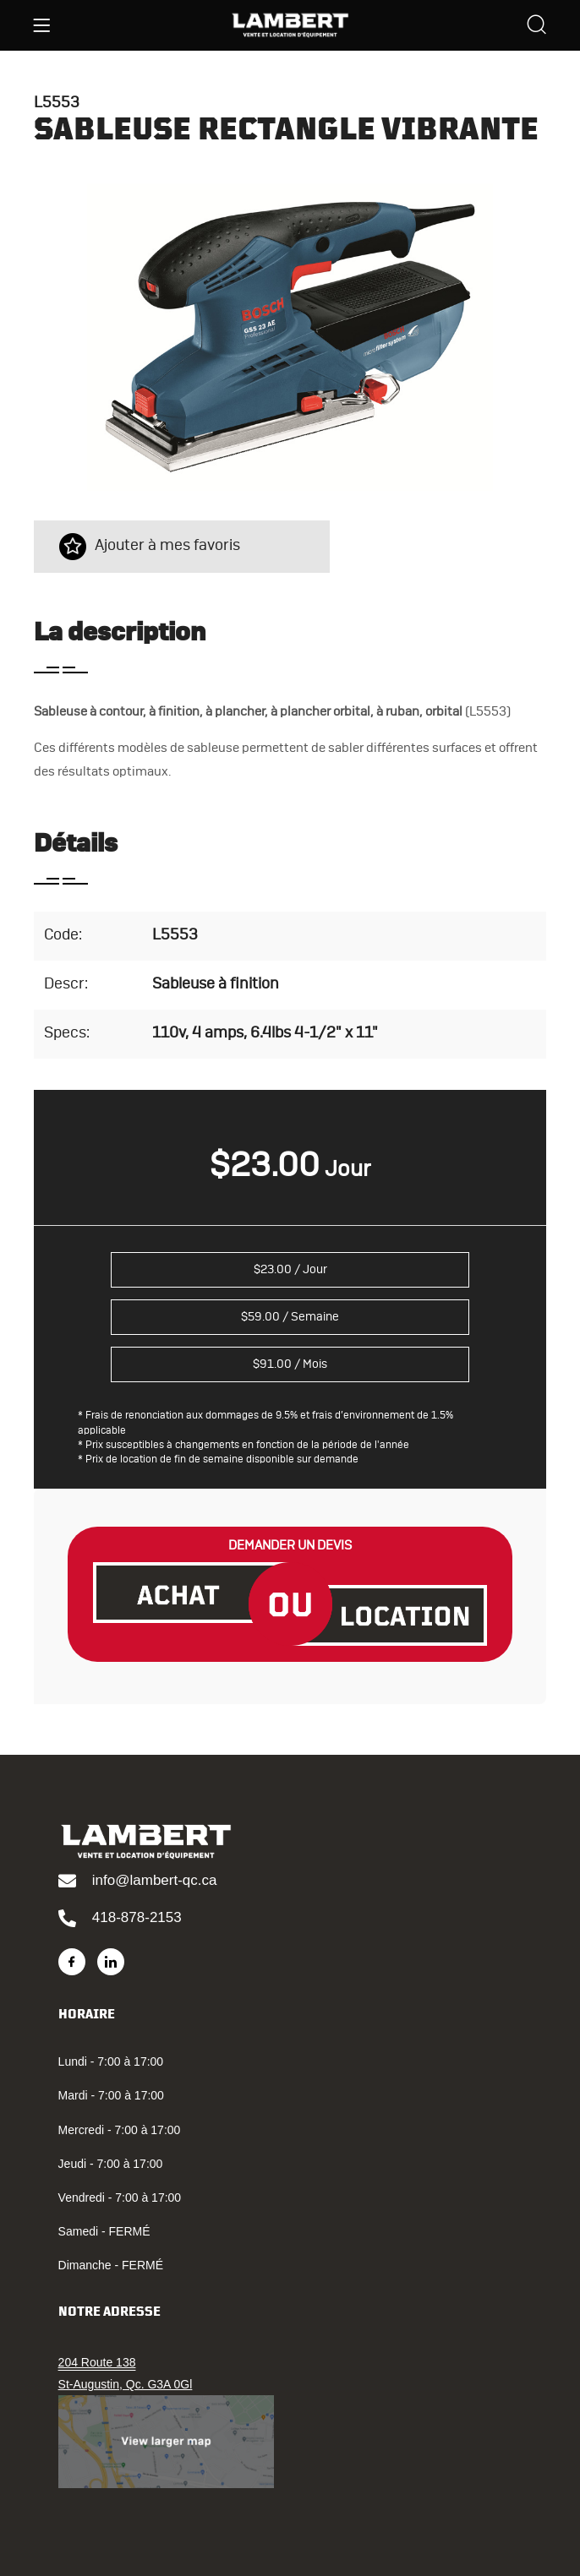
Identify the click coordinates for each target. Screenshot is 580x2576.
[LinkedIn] (110, 1961)
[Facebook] (71, 1961)
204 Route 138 (97, 2362)
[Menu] (41, 25)
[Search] (537, 26)
